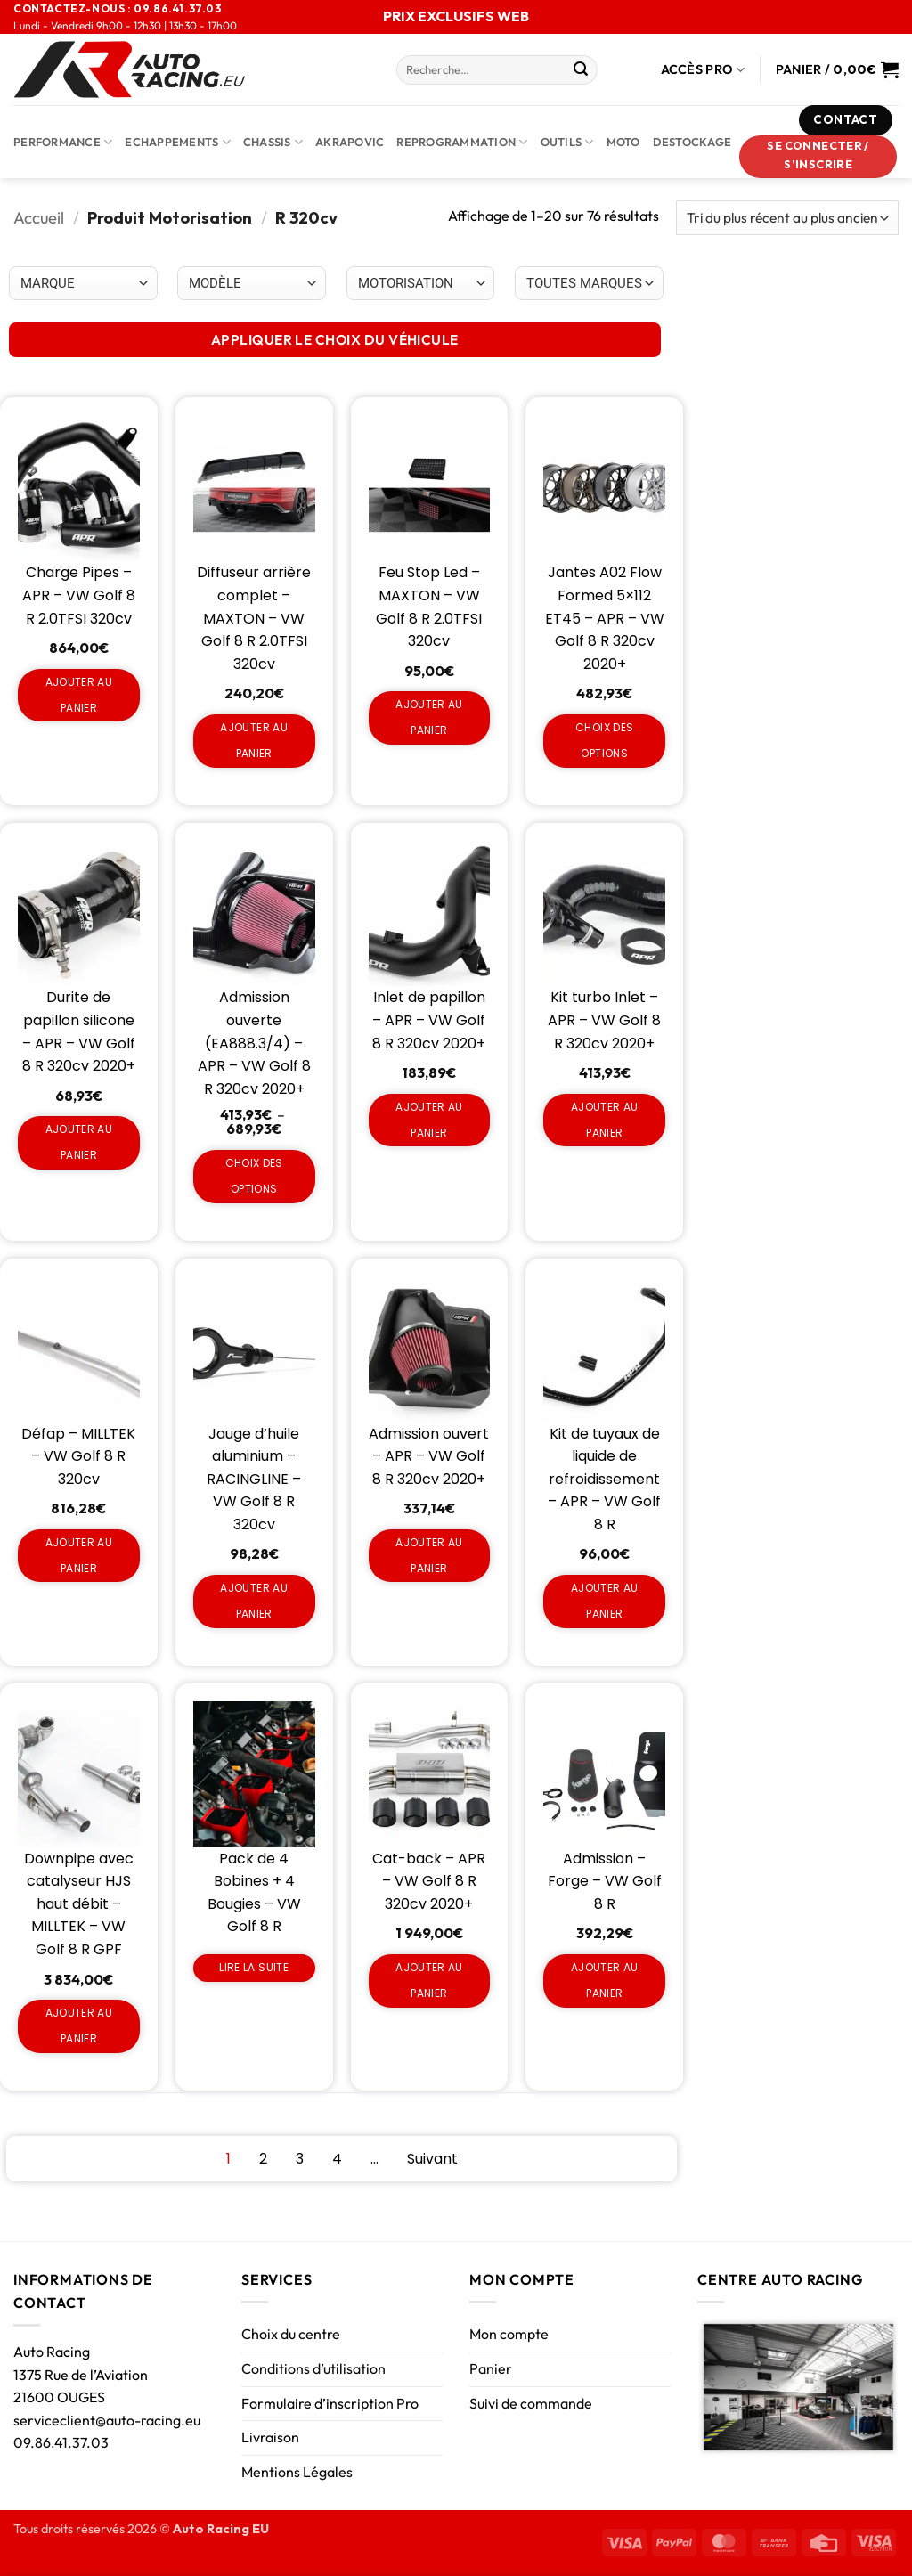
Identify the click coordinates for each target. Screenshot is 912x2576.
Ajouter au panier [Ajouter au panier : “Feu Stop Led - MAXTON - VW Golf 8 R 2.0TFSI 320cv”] (429, 717)
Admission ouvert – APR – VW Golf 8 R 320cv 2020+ (429, 1456)
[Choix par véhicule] (83, 283)
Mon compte (509, 2334)
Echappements (178, 142)
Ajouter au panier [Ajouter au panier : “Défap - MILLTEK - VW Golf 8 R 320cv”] (79, 1555)
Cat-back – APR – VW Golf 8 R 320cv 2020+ (428, 1881)
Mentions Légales (297, 2472)
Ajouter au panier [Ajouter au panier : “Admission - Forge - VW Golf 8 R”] (605, 1980)
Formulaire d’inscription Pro (330, 2403)
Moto (623, 142)
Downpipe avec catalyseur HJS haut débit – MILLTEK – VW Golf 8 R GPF (79, 1904)
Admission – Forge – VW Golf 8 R (605, 1881)
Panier (490, 2368)
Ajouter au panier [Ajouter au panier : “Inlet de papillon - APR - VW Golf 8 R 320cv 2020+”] (429, 1119)
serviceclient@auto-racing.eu (106, 2420)
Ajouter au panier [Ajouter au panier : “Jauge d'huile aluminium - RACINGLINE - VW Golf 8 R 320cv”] (254, 1600)
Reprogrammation (461, 142)
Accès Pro (703, 69)
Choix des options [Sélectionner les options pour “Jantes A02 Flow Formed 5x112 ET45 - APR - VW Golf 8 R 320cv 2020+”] (604, 740)
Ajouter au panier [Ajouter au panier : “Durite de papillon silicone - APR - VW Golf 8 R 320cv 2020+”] (79, 1141)
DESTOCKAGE (692, 142)
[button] (818, 156)
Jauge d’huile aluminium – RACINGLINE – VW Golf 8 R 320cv (254, 1479)
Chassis (273, 142)
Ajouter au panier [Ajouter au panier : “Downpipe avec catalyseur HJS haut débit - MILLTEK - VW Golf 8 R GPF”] (79, 2025)
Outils (567, 142)
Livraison (270, 2437)
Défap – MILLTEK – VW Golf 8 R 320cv (78, 1456)
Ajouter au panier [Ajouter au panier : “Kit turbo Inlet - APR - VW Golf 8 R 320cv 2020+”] (605, 1119)
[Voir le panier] (837, 69)
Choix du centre (290, 2334)
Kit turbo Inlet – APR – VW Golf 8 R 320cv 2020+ (604, 1020)
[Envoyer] (581, 70)
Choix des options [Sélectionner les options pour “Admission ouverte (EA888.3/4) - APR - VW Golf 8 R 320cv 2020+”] (254, 1175)
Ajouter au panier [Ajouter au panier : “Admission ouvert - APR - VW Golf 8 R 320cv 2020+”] (429, 1555)
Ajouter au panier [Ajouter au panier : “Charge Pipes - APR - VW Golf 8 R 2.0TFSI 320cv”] (79, 694)
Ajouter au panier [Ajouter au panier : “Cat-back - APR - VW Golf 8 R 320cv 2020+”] (429, 1980)
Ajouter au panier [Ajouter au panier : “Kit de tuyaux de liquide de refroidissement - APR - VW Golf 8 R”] (605, 1600)
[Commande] (787, 217)
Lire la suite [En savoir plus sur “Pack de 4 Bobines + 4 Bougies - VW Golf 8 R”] (254, 1967)
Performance (62, 142)
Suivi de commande (530, 2403)
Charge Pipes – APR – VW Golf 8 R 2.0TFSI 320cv (78, 595)
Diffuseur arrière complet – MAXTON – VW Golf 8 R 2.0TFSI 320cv (254, 617)
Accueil (38, 218)
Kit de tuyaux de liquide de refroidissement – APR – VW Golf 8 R (604, 1479)
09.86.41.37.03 (61, 2442)
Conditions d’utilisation (313, 2368)
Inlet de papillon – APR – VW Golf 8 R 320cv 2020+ (428, 1020)
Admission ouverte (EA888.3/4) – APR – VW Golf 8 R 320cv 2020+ (254, 1042)
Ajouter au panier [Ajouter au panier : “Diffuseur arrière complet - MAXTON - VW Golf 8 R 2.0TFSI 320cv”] (254, 740)
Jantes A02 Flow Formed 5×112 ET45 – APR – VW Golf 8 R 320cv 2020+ (604, 617)
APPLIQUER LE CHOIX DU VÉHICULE (335, 339)
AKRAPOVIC (349, 142)
